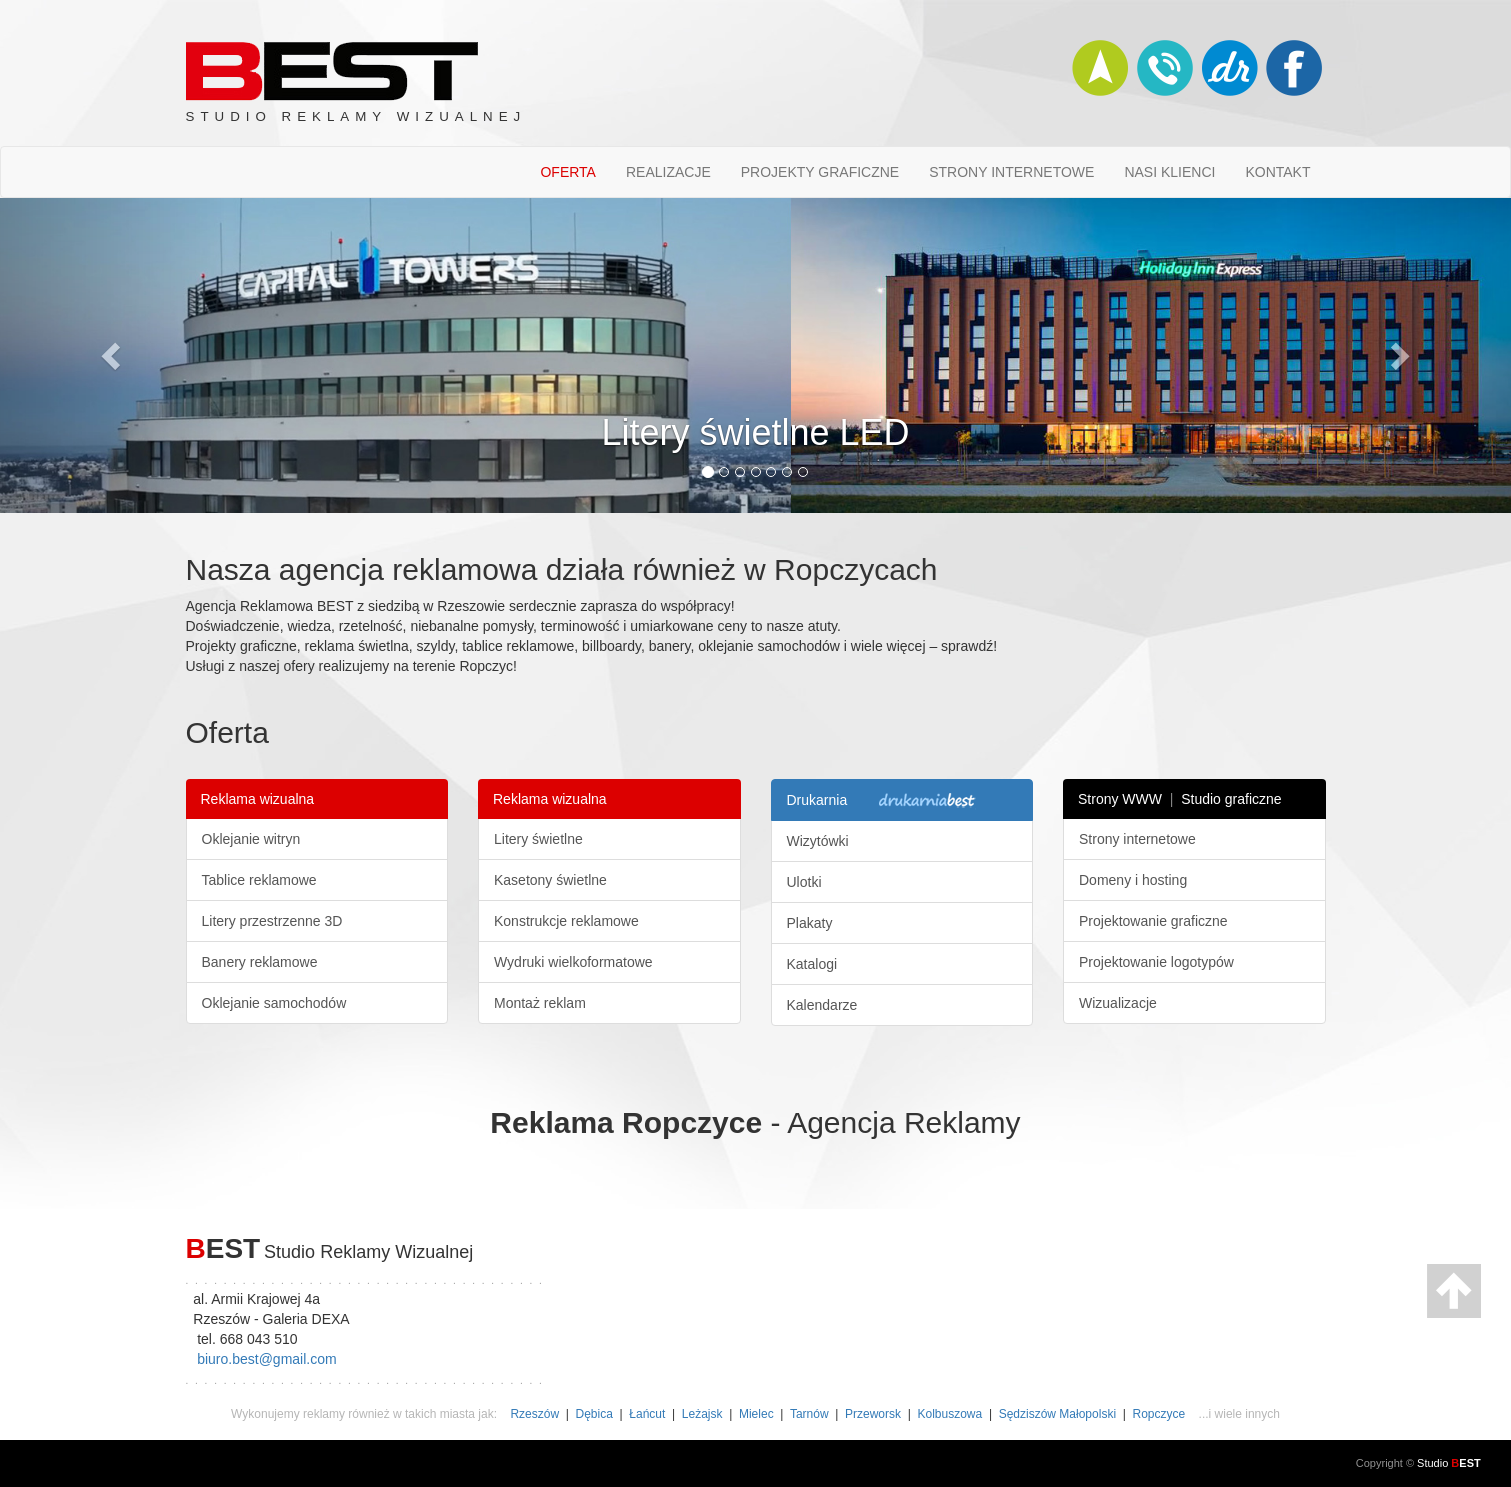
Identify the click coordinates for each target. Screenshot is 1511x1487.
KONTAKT (1277, 172)
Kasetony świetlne (550, 880)
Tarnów (809, 1414)
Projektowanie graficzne (1153, 921)
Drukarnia (884, 801)
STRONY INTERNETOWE (1011, 172)
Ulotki (804, 882)
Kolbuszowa (950, 1414)
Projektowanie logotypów (1156, 962)
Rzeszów (534, 1414)
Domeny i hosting (1133, 880)
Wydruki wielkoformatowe (573, 962)
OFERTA (568, 172)
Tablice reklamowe (259, 880)
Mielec (756, 1414)
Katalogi (812, 964)
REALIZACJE (668, 172)
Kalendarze (822, 1005)
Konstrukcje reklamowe (566, 921)
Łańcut (647, 1414)
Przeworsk (873, 1414)
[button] (113, 355)
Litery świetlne (538, 839)
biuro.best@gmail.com (267, 1359)
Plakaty (810, 923)
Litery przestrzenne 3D (272, 921)
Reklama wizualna (258, 799)
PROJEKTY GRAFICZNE (820, 172)
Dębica (594, 1414)
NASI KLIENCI (1169, 172)
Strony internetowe (1137, 839)
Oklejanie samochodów (274, 1003)
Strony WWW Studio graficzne (1180, 799)
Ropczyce (1159, 1414)
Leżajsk (702, 1414)
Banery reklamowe (260, 962)
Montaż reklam (540, 1003)
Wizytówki (818, 841)
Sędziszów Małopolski (1057, 1414)
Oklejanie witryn (251, 839)
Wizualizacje (1118, 1003)
